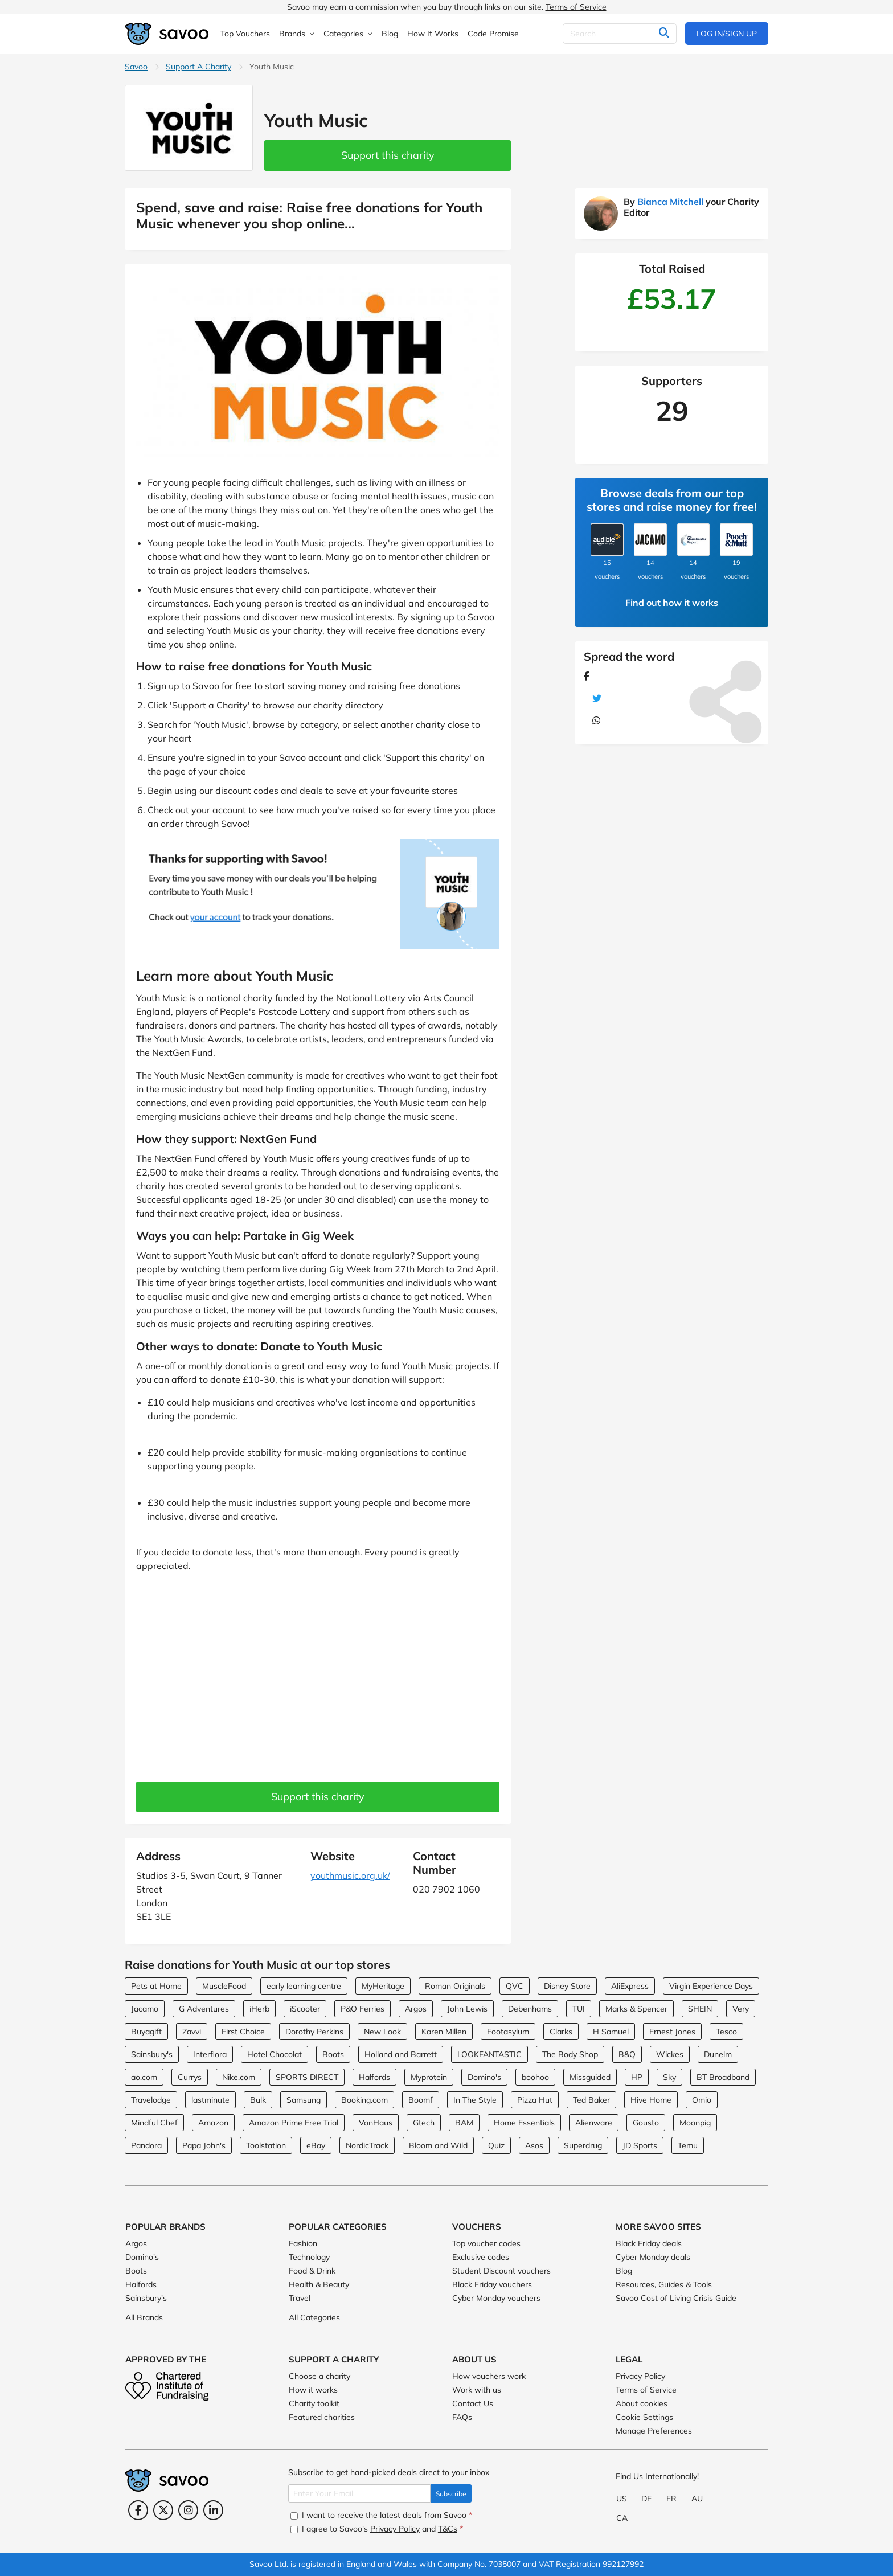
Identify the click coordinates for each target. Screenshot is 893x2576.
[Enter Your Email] (359, 2493)
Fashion (303, 2243)
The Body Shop (570, 2054)
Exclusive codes (480, 2257)
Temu (688, 2145)
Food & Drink (312, 2271)
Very (740, 2009)
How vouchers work (489, 2376)
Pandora (146, 2145)
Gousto (646, 2123)
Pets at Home (156, 1986)
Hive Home (650, 2100)
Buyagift (146, 2031)
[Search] (620, 33)
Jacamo (144, 2009)
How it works (313, 2390)
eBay (315, 2145)
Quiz (496, 2145)
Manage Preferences (654, 2431)
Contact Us (472, 2403)
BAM (464, 2123)
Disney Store (567, 1986)
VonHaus (375, 2123)
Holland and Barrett (400, 2054)
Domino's (484, 2077)
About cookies (641, 2403)
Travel (299, 2298)
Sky (669, 2077)
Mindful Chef (154, 2123)
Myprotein (429, 2077)
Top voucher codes (486, 2243)
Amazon (213, 2123)
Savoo (136, 67)
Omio (701, 2100)
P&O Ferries (362, 2009)
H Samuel (611, 2031)
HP (636, 2077)
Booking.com (364, 2100)
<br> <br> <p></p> (317, 1671)
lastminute (210, 2100)
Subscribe (451, 2493)
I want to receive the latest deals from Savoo (381, 2515)
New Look (382, 2031)
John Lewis (467, 2009)
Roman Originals (455, 1986)
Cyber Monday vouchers (496, 2298)
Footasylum (508, 2031)
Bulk (258, 2100)
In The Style (475, 2100)
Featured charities (322, 2417)
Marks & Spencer (636, 2009)
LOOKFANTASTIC (489, 2054)
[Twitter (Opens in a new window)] (163, 2510)
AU (697, 2498)
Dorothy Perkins (314, 2031)
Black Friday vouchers (492, 2284)
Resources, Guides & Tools (664, 2284)
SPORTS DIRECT (307, 2077)
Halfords (374, 2077)
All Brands (144, 2317)
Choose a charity (319, 2376)
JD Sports (639, 2145)
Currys (190, 2077)
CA (622, 2518)
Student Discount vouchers (501, 2271)
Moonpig (695, 2123)
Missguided (590, 2077)
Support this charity (388, 155)
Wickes (669, 2054)
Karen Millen (443, 2031)
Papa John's (204, 2145)
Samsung (303, 2100)
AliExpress (630, 1986)
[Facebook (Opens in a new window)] (138, 2510)
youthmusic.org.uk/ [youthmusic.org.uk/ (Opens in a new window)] (350, 1875)
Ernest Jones (672, 2031)
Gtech (424, 2123)
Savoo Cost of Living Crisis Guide (676, 2298)
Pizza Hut (534, 2100)
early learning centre (304, 1986)
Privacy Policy (640, 2376)
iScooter (305, 2009)
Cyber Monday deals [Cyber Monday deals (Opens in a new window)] (653, 2257)
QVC (514, 1986)
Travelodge (151, 2100)
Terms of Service (576, 7)
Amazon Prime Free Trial (293, 2123)
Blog (624, 2271)
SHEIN (700, 2009)
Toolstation (266, 2145)
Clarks (561, 2031)
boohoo (535, 2077)
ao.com (144, 2077)
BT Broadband (723, 2077)
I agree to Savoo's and (376, 2529)
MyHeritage (383, 1986)
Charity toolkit (314, 2403)
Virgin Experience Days (711, 1986)
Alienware (593, 2123)
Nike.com (238, 2077)
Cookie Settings (644, 2417)
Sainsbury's (152, 2054)
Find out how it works (671, 602)
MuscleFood (224, 1986)
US (621, 2498)
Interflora (210, 2054)
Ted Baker (591, 2100)
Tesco (726, 2031)
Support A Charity (198, 67)
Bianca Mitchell (670, 201)
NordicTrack (367, 2145)
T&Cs (447, 2529)
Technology (309, 2257)
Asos (534, 2145)
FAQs (462, 2417)
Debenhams (530, 2009)
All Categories (314, 2317)
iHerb (259, 2009)
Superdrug (583, 2145)
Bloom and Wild (438, 2145)
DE (646, 2498)
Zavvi (191, 2031)
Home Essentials (524, 2123)
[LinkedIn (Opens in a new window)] (213, 2510)
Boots (333, 2054)
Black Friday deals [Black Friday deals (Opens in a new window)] (649, 2243)
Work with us (476, 2390)
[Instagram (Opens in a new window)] (188, 2510)
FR (671, 2498)
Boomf (420, 2100)
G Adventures (204, 2009)
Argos (416, 2009)
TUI (578, 2009)
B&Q (627, 2054)
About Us (474, 2359)
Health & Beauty (319, 2284)
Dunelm (718, 2054)
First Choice (243, 2031)
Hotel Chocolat (274, 2054)
